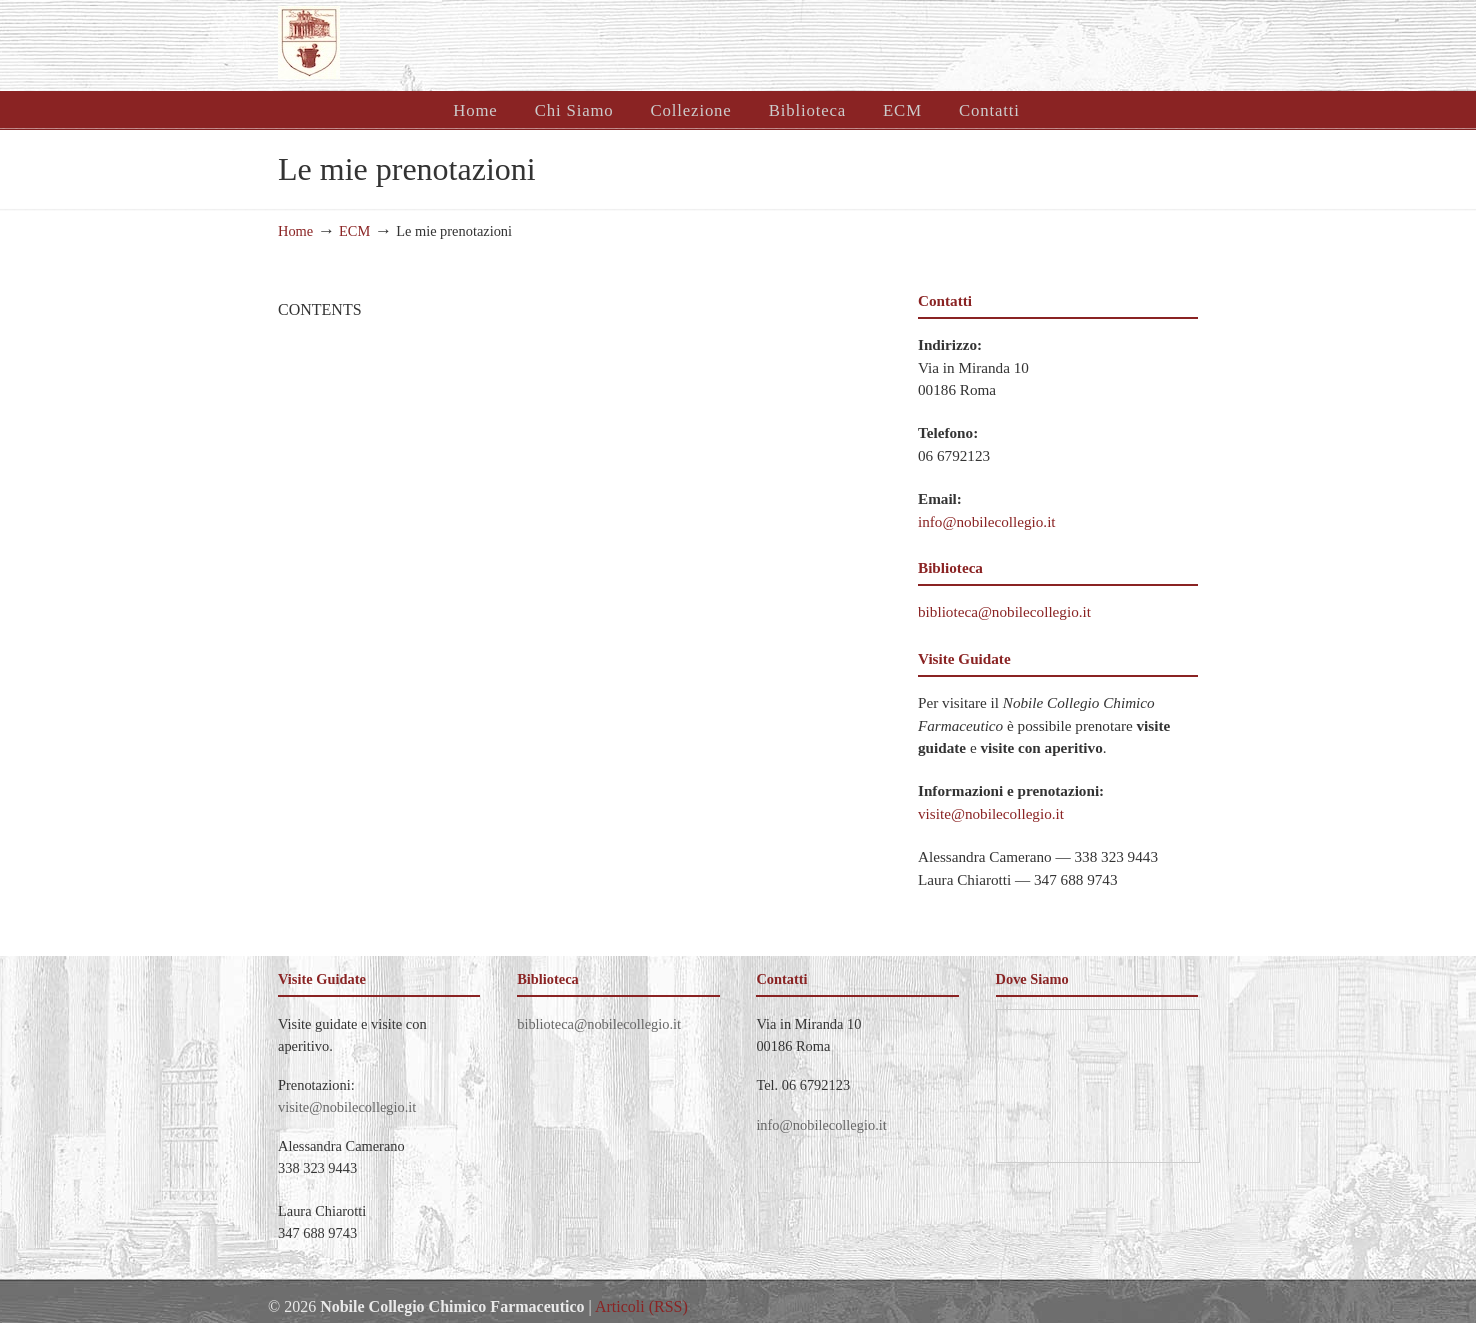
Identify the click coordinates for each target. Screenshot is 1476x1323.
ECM (354, 231)
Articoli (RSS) (641, 1306)
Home (295, 231)
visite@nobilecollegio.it (991, 813)
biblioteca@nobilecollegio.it (1004, 611)
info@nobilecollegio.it (987, 521)
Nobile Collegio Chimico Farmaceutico (520, 42)
